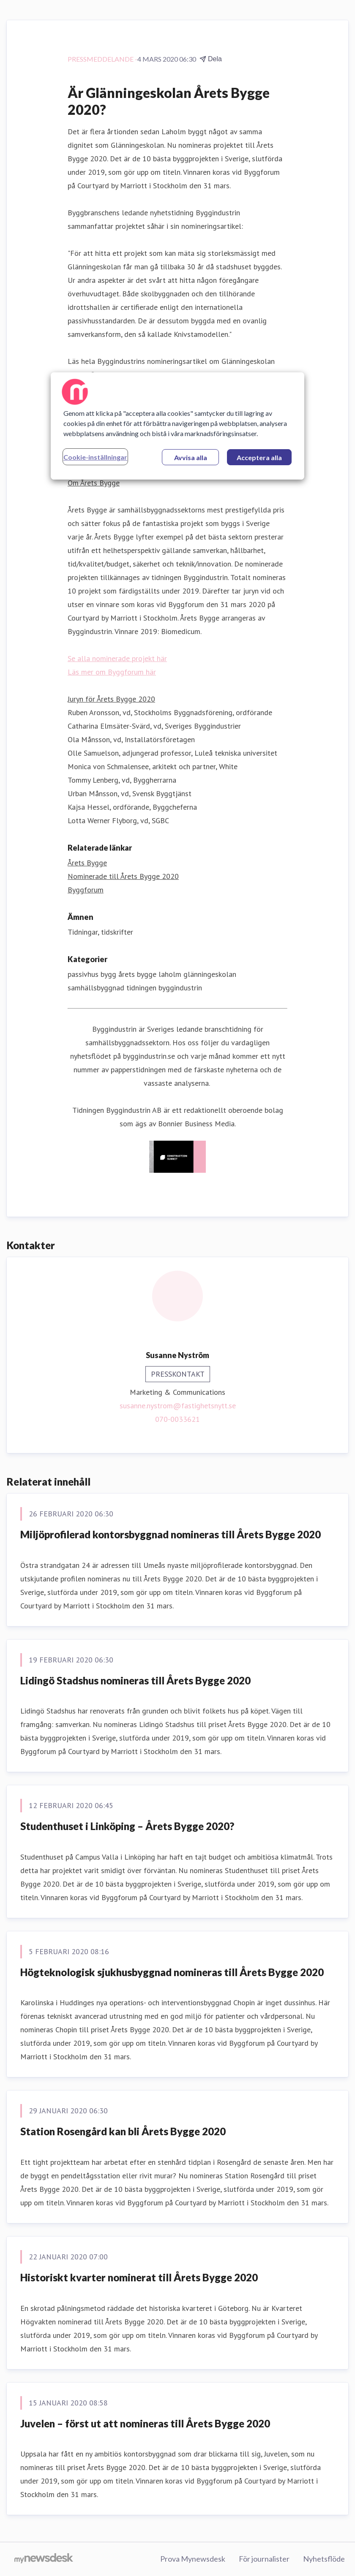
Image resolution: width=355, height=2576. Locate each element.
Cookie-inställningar (95, 457)
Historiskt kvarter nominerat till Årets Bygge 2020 (139, 2277)
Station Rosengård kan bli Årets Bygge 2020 (123, 2131)
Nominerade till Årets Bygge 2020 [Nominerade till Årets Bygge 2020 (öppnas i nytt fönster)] (123, 876)
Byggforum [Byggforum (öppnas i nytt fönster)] (86, 890)
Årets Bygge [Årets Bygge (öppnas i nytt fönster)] (87, 863)
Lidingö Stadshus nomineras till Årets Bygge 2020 (135, 1680)
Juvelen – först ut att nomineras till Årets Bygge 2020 (145, 2423)
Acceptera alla (259, 457)
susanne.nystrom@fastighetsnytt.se (178, 1405)
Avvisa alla (190, 457)
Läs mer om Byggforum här (112, 672)
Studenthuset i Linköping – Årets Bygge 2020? (127, 1826)
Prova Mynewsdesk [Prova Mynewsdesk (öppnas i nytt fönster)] (192, 2558)
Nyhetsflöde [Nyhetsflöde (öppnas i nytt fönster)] (324, 2558)
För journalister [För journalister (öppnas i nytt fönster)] (264, 2558)
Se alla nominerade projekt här (117, 658)
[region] (177, 426)
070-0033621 (177, 1419)
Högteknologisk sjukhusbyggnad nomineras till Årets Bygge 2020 (172, 1972)
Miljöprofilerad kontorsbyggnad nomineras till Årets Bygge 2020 (170, 1534)
